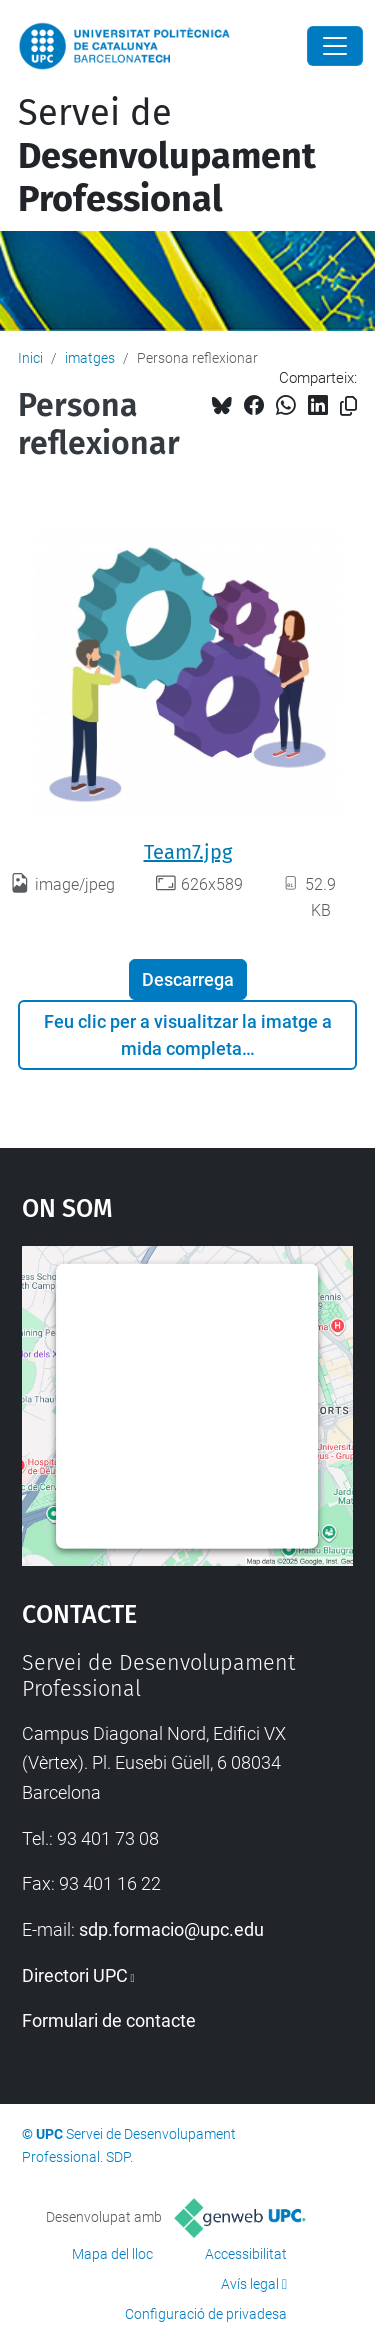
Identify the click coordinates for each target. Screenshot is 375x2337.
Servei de (167, 156)
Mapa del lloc (112, 2254)
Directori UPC (75, 1975)
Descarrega (188, 979)
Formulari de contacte (109, 2020)
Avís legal (250, 2284)
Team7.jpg (188, 852)
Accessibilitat (246, 2254)
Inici (30, 358)
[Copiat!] (348, 406)
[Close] (335, 46)
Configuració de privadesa (206, 2314)
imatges (90, 358)
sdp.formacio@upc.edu (171, 1929)
